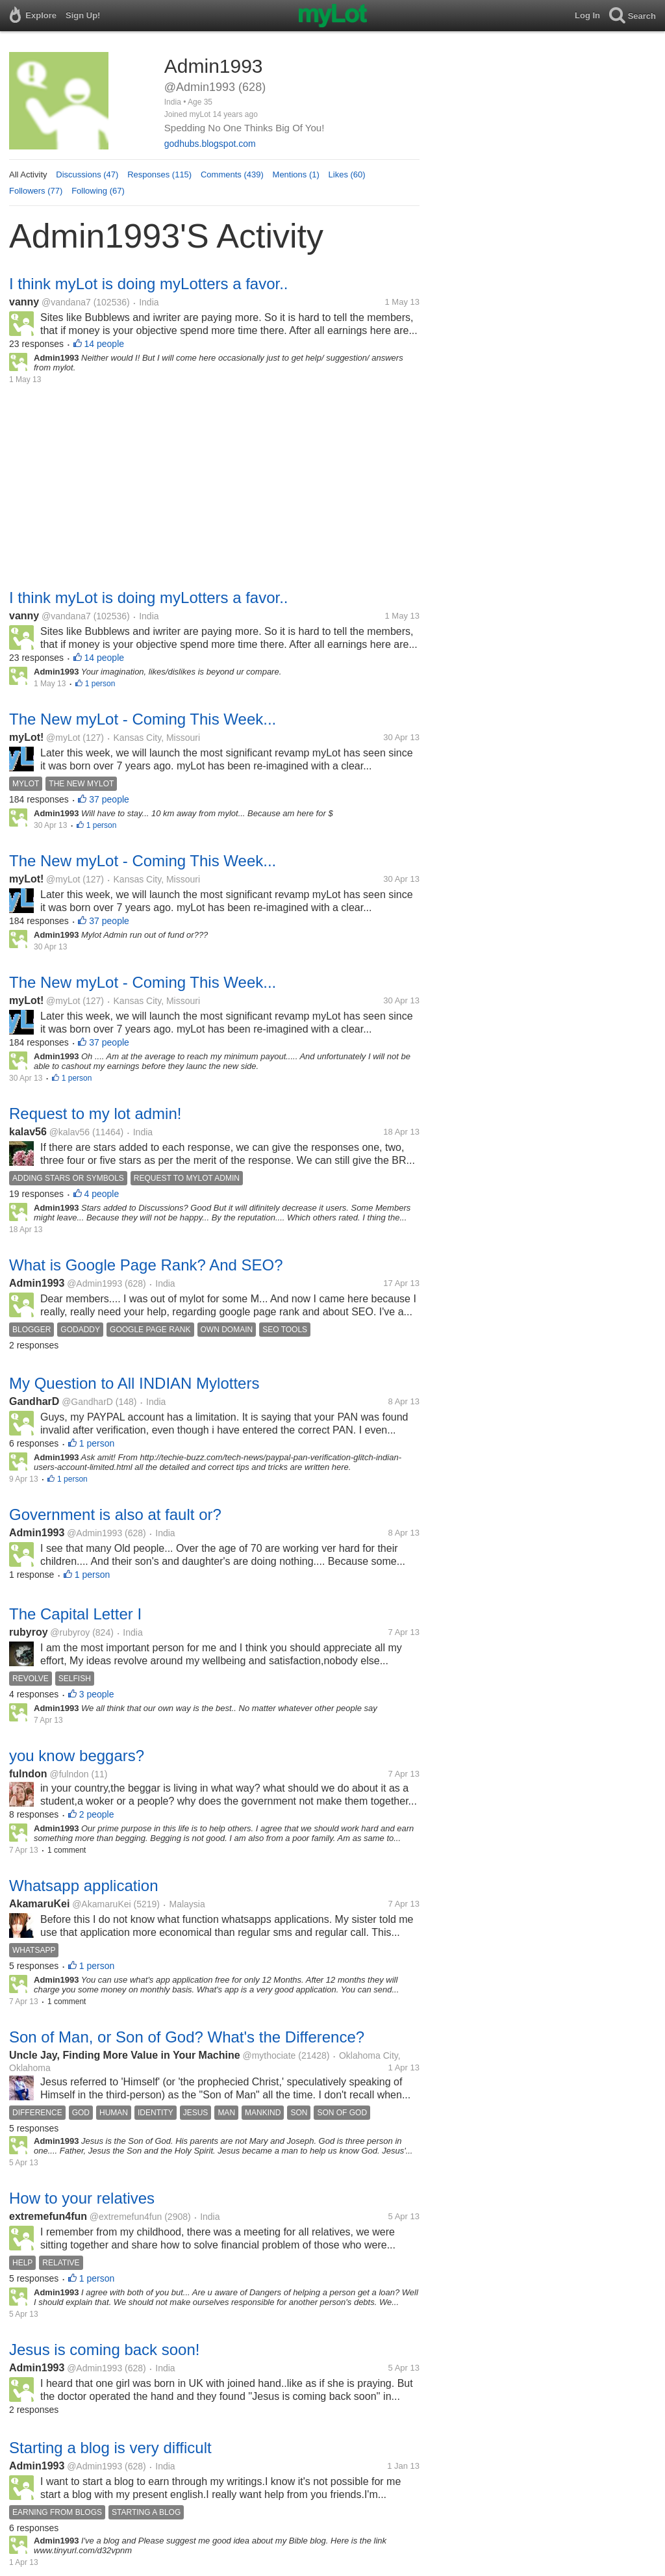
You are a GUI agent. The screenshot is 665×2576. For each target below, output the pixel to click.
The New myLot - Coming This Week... (142, 719)
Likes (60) (347, 174)
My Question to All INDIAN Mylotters (134, 1383)
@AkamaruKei (101, 1904)
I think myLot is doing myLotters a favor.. (148, 283)
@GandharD (87, 1402)
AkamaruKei (39, 1903)
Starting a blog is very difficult (110, 2447)
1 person (100, 683)
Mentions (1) (296, 174)
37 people (109, 799)
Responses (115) (159, 174)
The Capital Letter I (75, 1614)
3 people (96, 1694)
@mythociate (268, 2055)
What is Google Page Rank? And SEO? (146, 1265)
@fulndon (68, 1774)
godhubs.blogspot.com (210, 143)
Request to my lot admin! (95, 1113)
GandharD (34, 1401)
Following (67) (98, 191)
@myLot (63, 737)
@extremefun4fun (126, 2216)
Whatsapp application (83, 1885)
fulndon (28, 1773)
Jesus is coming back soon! (104, 2349)
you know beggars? (76, 1755)
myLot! (26, 737)
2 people (96, 1814)
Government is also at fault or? (115, 1514)
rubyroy (28, 1632)
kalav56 (28, 1131)
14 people (104, 344)
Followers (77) (35, 191)
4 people (101, 1194)
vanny (24, 301)
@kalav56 (69, 1132)
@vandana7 (66, 302)
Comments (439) (232, 174)
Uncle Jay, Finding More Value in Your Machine (124, 2055)
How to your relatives (82, 2198)
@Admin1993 (94, 1283)
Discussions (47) (87, 174)
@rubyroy (70, 1632)
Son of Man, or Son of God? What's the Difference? (186, 2037)
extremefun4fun (48, 2216)
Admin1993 (36, 1283)
